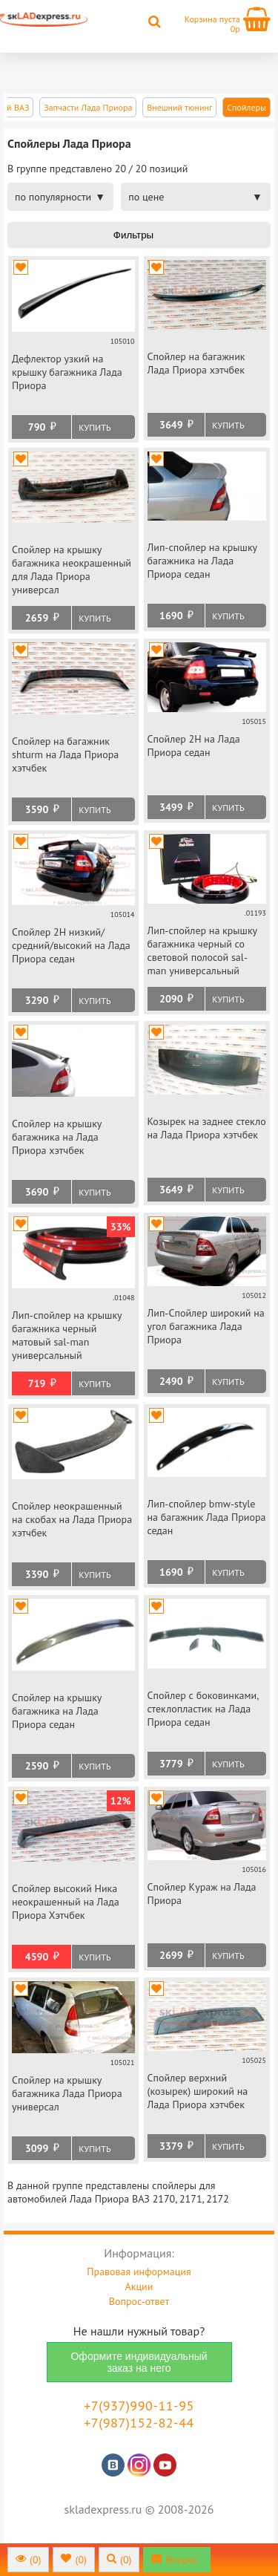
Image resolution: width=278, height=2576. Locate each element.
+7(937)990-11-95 (139, 2405)
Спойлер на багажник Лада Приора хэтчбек (196, 363)
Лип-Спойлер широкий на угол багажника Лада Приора (206, 1326)
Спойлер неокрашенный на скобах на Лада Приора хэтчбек (72, 1519)
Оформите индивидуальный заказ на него (138, 2362)
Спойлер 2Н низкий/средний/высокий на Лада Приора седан (71, 945)
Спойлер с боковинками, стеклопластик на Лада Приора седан (203, 1709)
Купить (94, 427)
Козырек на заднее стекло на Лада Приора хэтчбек (207, 1128)
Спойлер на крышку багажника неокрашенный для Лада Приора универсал (71, 569)
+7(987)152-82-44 (139, 2422)
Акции (139, 2286)
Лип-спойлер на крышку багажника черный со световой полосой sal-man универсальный (202, 950)
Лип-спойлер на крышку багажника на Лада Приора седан (202, 561)
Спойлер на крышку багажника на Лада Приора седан (57, 1711)
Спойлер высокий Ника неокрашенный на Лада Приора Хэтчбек (65, 1902)
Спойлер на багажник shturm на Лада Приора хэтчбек (65, 754)
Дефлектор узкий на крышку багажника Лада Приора (67, 372)
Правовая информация (139, 2271)
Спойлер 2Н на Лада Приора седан (194, 745)
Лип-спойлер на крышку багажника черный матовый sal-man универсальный (67, 1335)
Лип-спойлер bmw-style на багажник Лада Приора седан (207, 1517)
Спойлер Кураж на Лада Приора (202, 1893)
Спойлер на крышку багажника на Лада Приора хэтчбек (57, 1137)
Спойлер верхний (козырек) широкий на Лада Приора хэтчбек (198, 2091)
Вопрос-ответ (139, 2301)
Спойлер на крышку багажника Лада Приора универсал (67, 2093)
